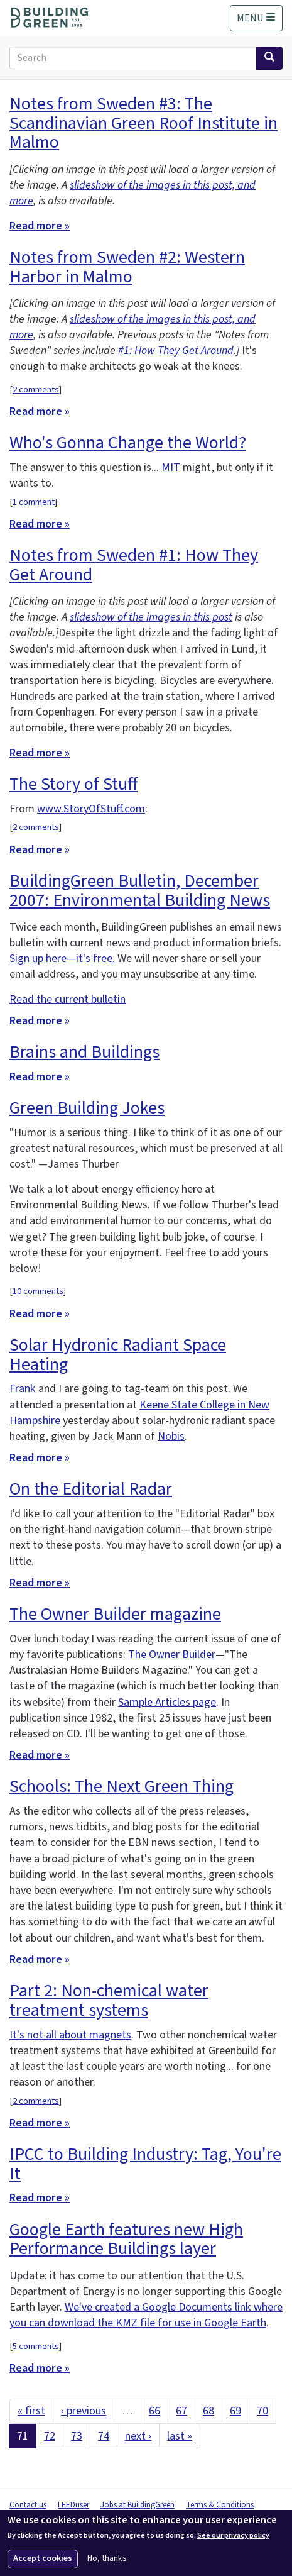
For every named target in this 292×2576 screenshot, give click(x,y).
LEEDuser (73, 2505)
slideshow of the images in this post (151, 617)
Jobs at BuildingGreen (137, 2505)
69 (235, 2411)
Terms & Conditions (220, 2505)
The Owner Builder (171, 1654)
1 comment (34, 502)
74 (103, 2436)
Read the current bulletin (67, 999)
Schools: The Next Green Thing (121, 1786)
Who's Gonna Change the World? (127, 442)
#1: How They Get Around (176, 350)
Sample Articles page (167, 1702)
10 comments (38, 1291)
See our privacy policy (233, 2536)
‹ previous (83, 2411)
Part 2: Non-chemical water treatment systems (108, 2000)
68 (208, 2411)
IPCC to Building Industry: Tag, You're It (145, 2164)
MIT (170, 467)
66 (154, 2411)
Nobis (171, 1436)
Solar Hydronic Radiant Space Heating (117, 1354)
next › (138, 2436)
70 (262, 2411)
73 (76, 2436)
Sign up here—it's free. (62, 958)
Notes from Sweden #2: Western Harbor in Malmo (127, 267)
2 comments (36, 389)
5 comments (36, 2346)
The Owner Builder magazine (115, 1614)
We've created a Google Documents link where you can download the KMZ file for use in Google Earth (146, 2315)
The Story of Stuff (73, 784)
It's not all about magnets (70, 2035)
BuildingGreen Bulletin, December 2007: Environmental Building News (139, 890)
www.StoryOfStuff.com (91, 809)
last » (179, 2436)
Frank (22, 1388)
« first (31, 2411)
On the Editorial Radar (90, 1488)
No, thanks (107, 2559)
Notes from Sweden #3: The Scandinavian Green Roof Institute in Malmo (143, 123)
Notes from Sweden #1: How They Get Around (133, 565)
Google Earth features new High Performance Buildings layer (126, 2239)
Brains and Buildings (84, 1051)
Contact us (27, 2505)
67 (181, 2411)
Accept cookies (42, 2558)
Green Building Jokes (87, 1107)
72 (49, 2436)
